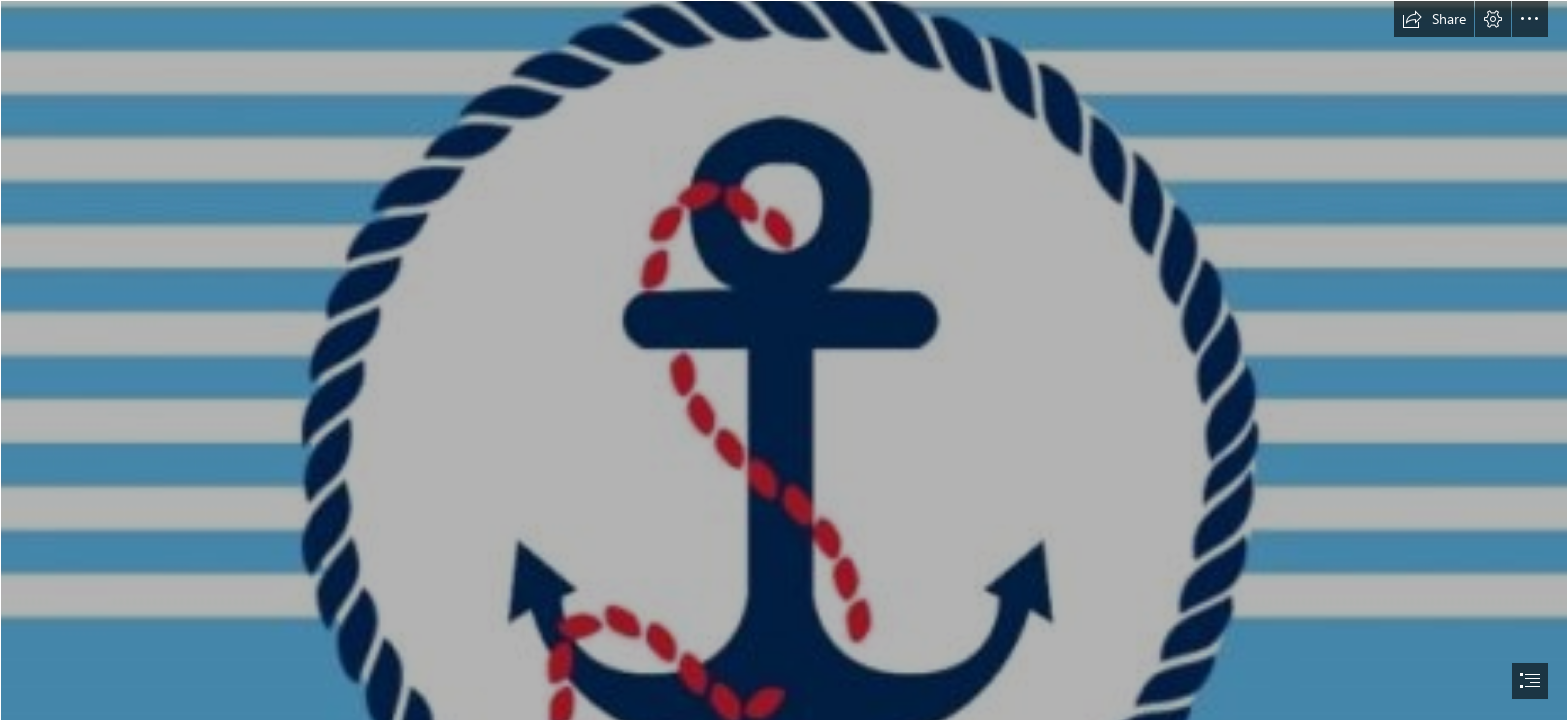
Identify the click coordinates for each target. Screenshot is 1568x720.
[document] (784, 360)
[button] (1434, 19)
